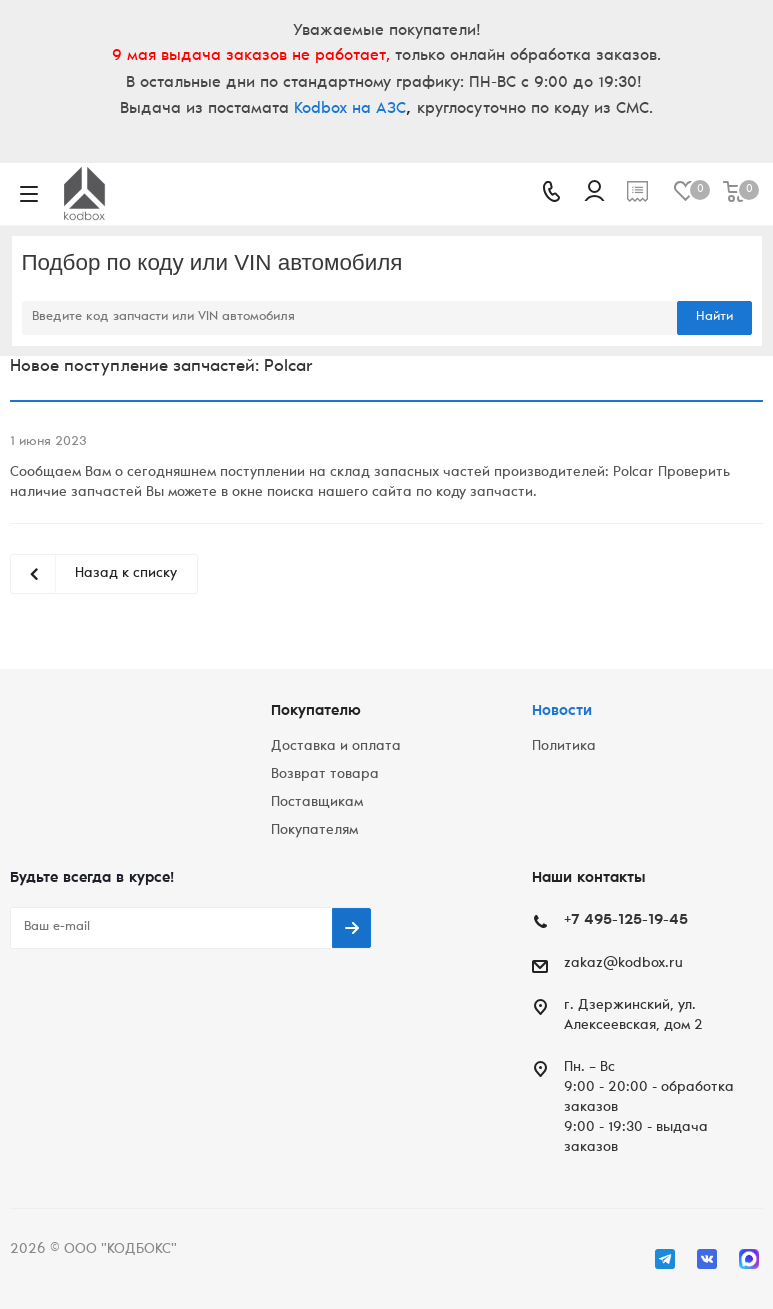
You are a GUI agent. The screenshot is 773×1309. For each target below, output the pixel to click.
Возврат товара (325, 775)
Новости (562, 711)
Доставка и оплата (336, 747)
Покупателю (316, 711)
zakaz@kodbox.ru (623, 964)
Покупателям (314, 831)
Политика (564, 747)
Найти (714, 317)
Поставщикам (317, 803)
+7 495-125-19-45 (626, 920)
